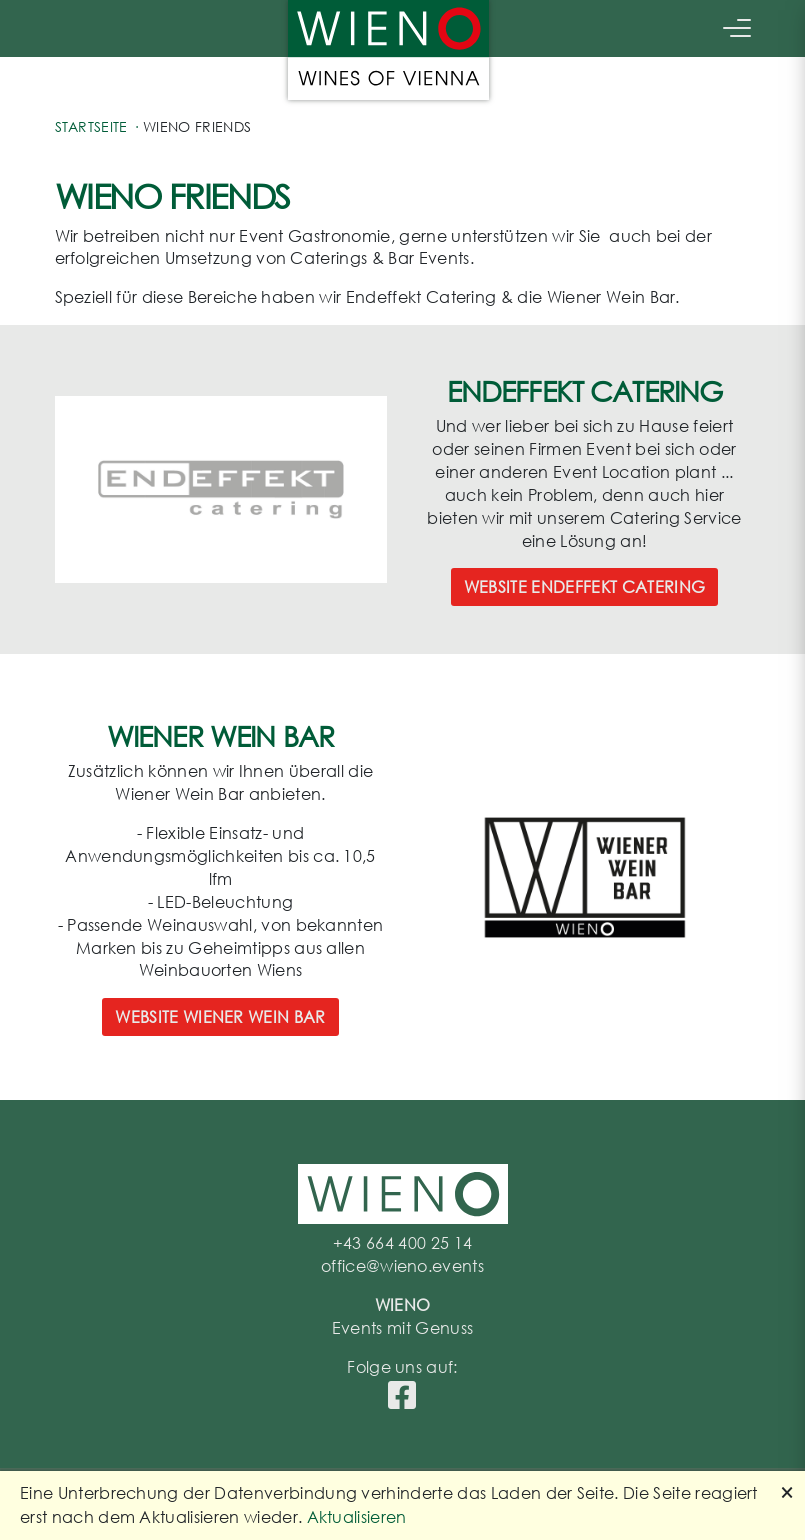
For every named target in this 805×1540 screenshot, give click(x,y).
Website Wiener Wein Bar (220, 1016)
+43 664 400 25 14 (402, 1242)
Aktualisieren (357, 1516)
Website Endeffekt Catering (584, 586)
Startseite (91, 126)
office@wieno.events (402, 1265)
